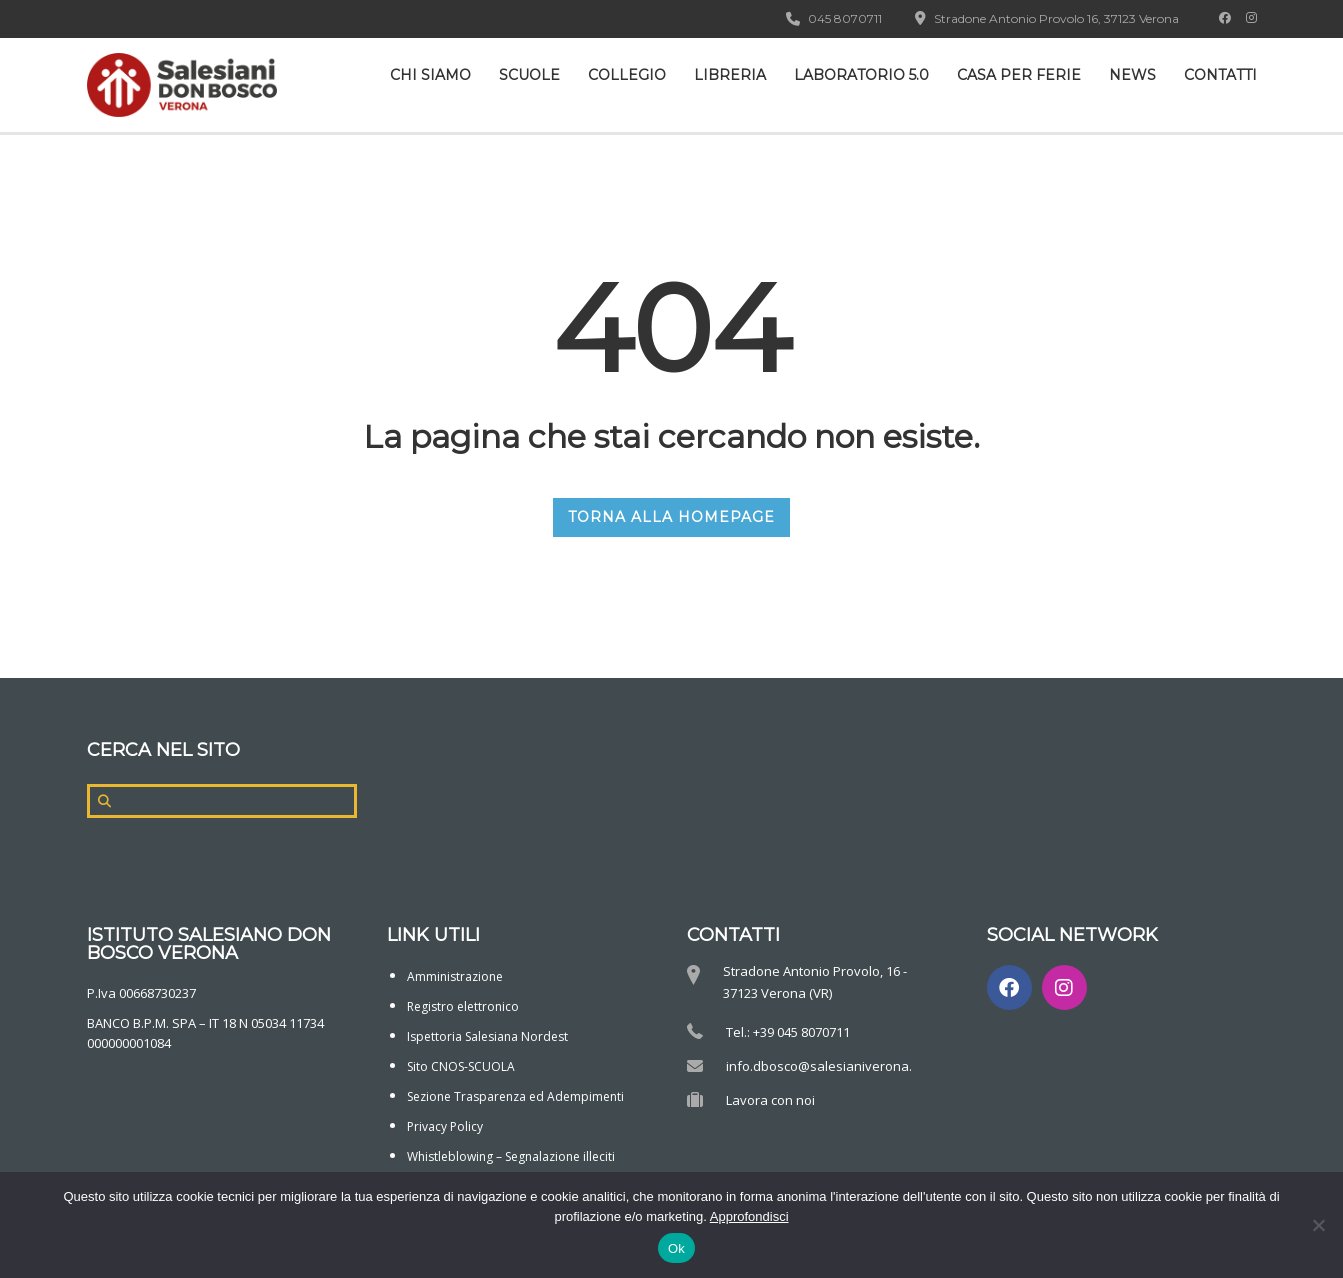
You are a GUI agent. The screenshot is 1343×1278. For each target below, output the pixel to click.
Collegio (627, 75)
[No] (1318, 1225)
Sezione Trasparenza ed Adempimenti (515, 1096)
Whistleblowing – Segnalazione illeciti (511, 1156)
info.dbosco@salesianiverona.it (822, 1066)
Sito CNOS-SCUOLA (461, 1066)
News (1132, 75)
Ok (676, 1248)
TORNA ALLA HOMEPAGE (671, 517)
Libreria (730, 75)
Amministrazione (455, 976)
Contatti (1220, 75)
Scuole (529, 75)
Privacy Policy (445, 1126)
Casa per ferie (1019, 75)
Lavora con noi (770, 1100)
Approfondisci (749, 1216)
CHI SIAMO (430, 75)
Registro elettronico (463, 1006)
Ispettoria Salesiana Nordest (487, 1036)
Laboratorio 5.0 (861, 75)
